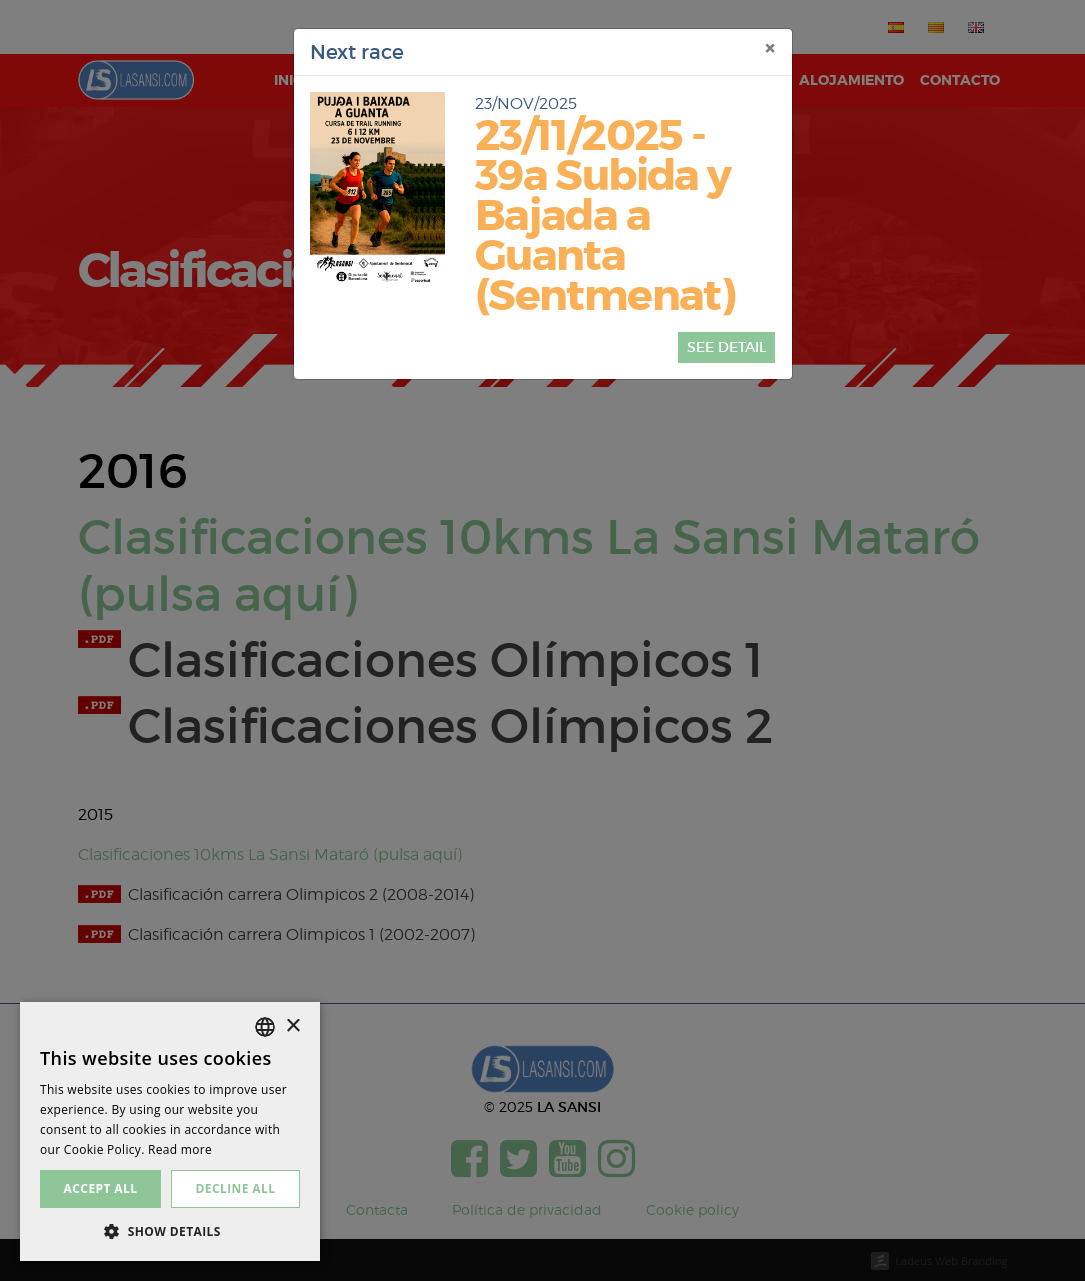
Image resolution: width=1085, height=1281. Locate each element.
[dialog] (170, 1131)
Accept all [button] (101, 1188)
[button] (170, 1231)
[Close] (770, 49)
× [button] (292, 1026)
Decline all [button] (236, 1188)
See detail (726, 347)
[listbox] (265, 1027)
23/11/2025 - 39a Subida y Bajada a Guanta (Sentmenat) (604, 216)
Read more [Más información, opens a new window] (180, 1149)
